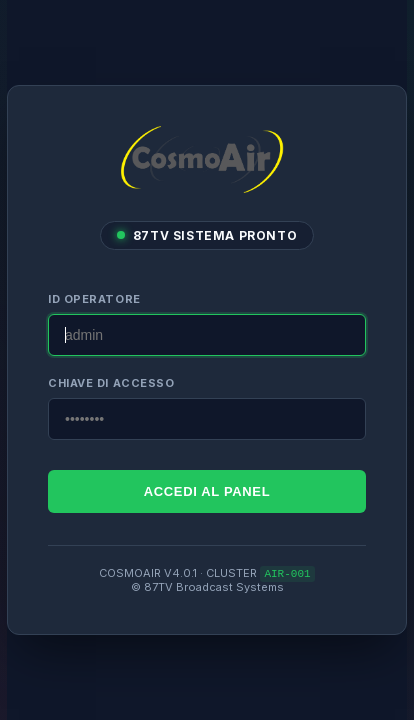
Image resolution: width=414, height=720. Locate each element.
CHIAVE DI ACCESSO (111, 382)
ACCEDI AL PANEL (207, 490)
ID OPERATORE (94, 298)
